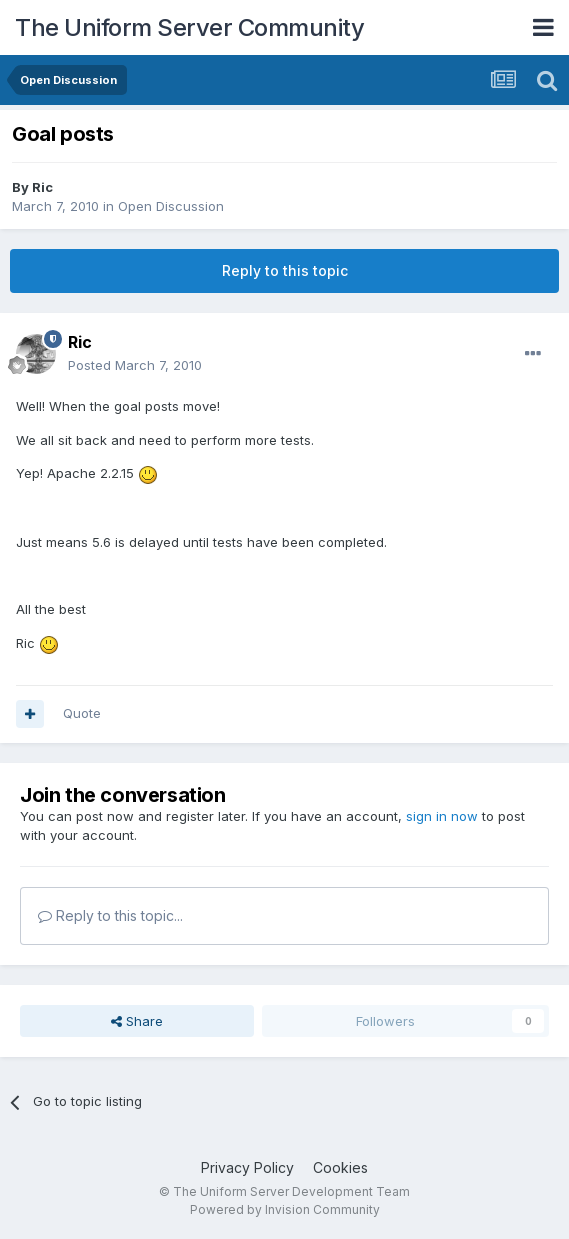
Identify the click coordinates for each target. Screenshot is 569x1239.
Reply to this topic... (110, 915)
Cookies (340, 1167)
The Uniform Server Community (189, 27)
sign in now (442, 816)
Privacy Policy (247, 1167)
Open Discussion (171, 206)
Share (137, 1021)
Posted (135, 365)
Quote (82, 713)
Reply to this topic (285, 270)
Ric (42, 187)
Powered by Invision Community (285, 1209)
